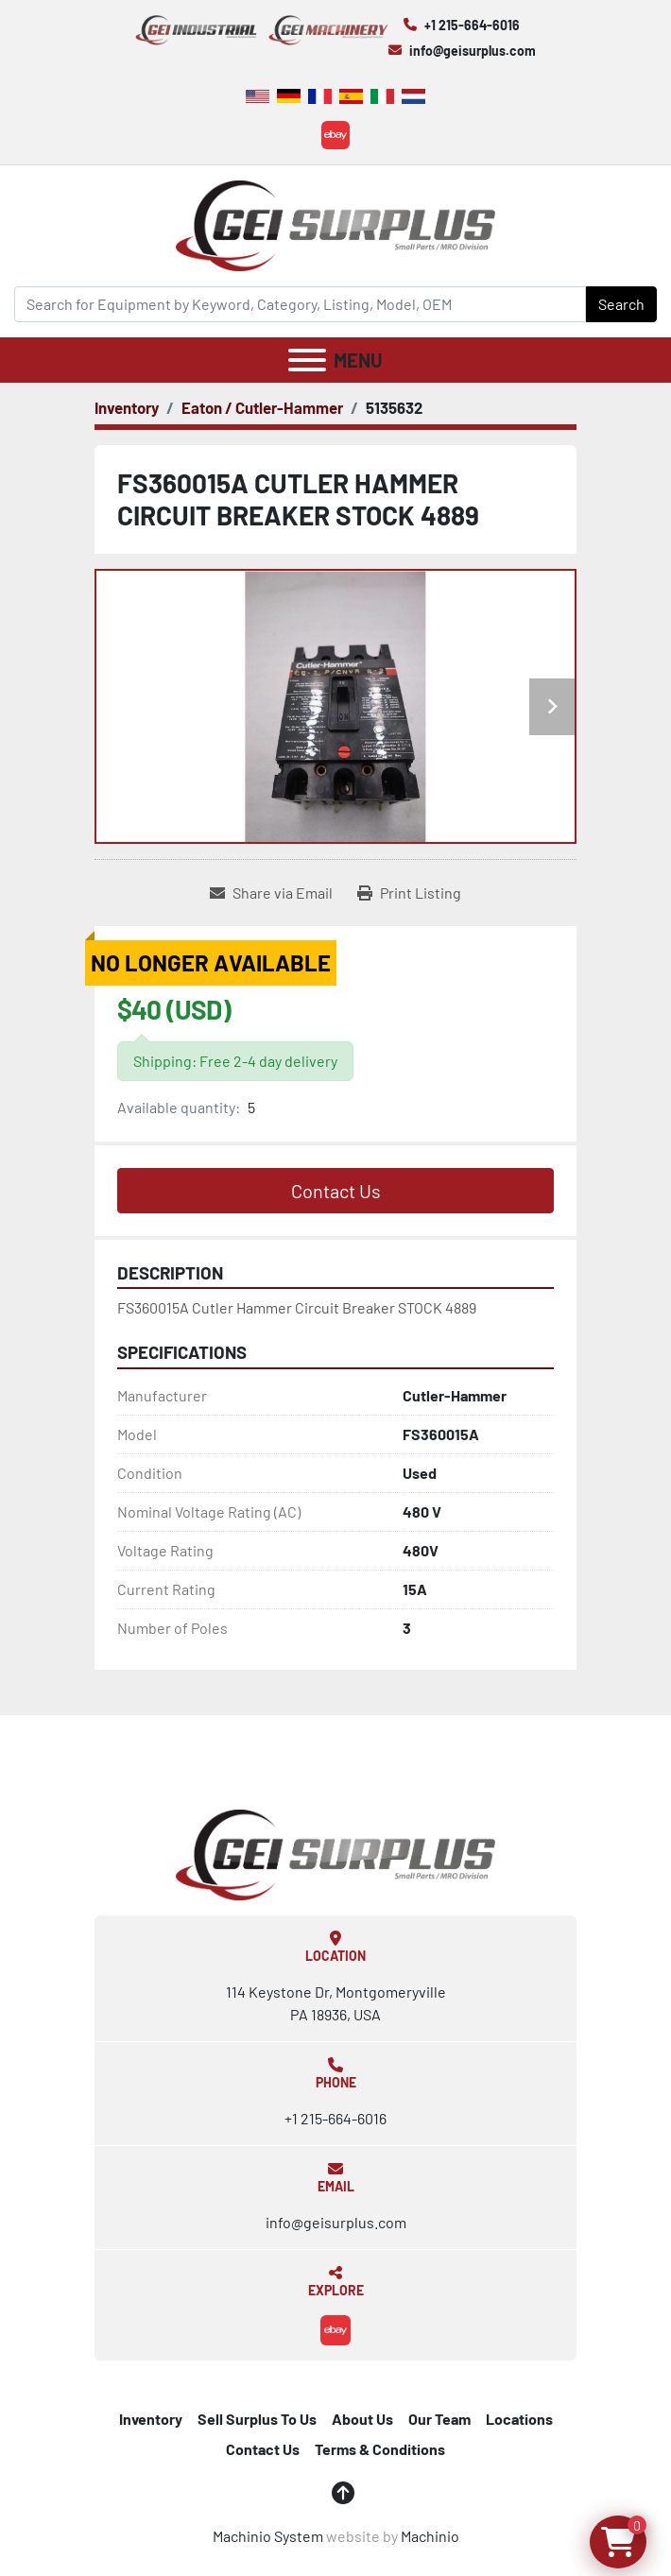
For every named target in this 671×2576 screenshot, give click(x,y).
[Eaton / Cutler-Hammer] (262, 407)
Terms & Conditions (380, 2449)
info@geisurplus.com (472, 51)
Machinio (430, 2536)
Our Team (439, 2419)
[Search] (300, 304)
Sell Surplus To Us (257, 2419)
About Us (362, 2419)
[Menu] (307, 360)
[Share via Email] (271, 893)
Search (621, 304)
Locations (519, 2419)
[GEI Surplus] (335, 1853)
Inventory (150, 2419)
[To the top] (343, 2493)
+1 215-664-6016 (472, 25)
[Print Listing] (409, 893)
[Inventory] (127, 407)
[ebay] (335, 135)
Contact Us (336, 1190)
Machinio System (268, 2536)
